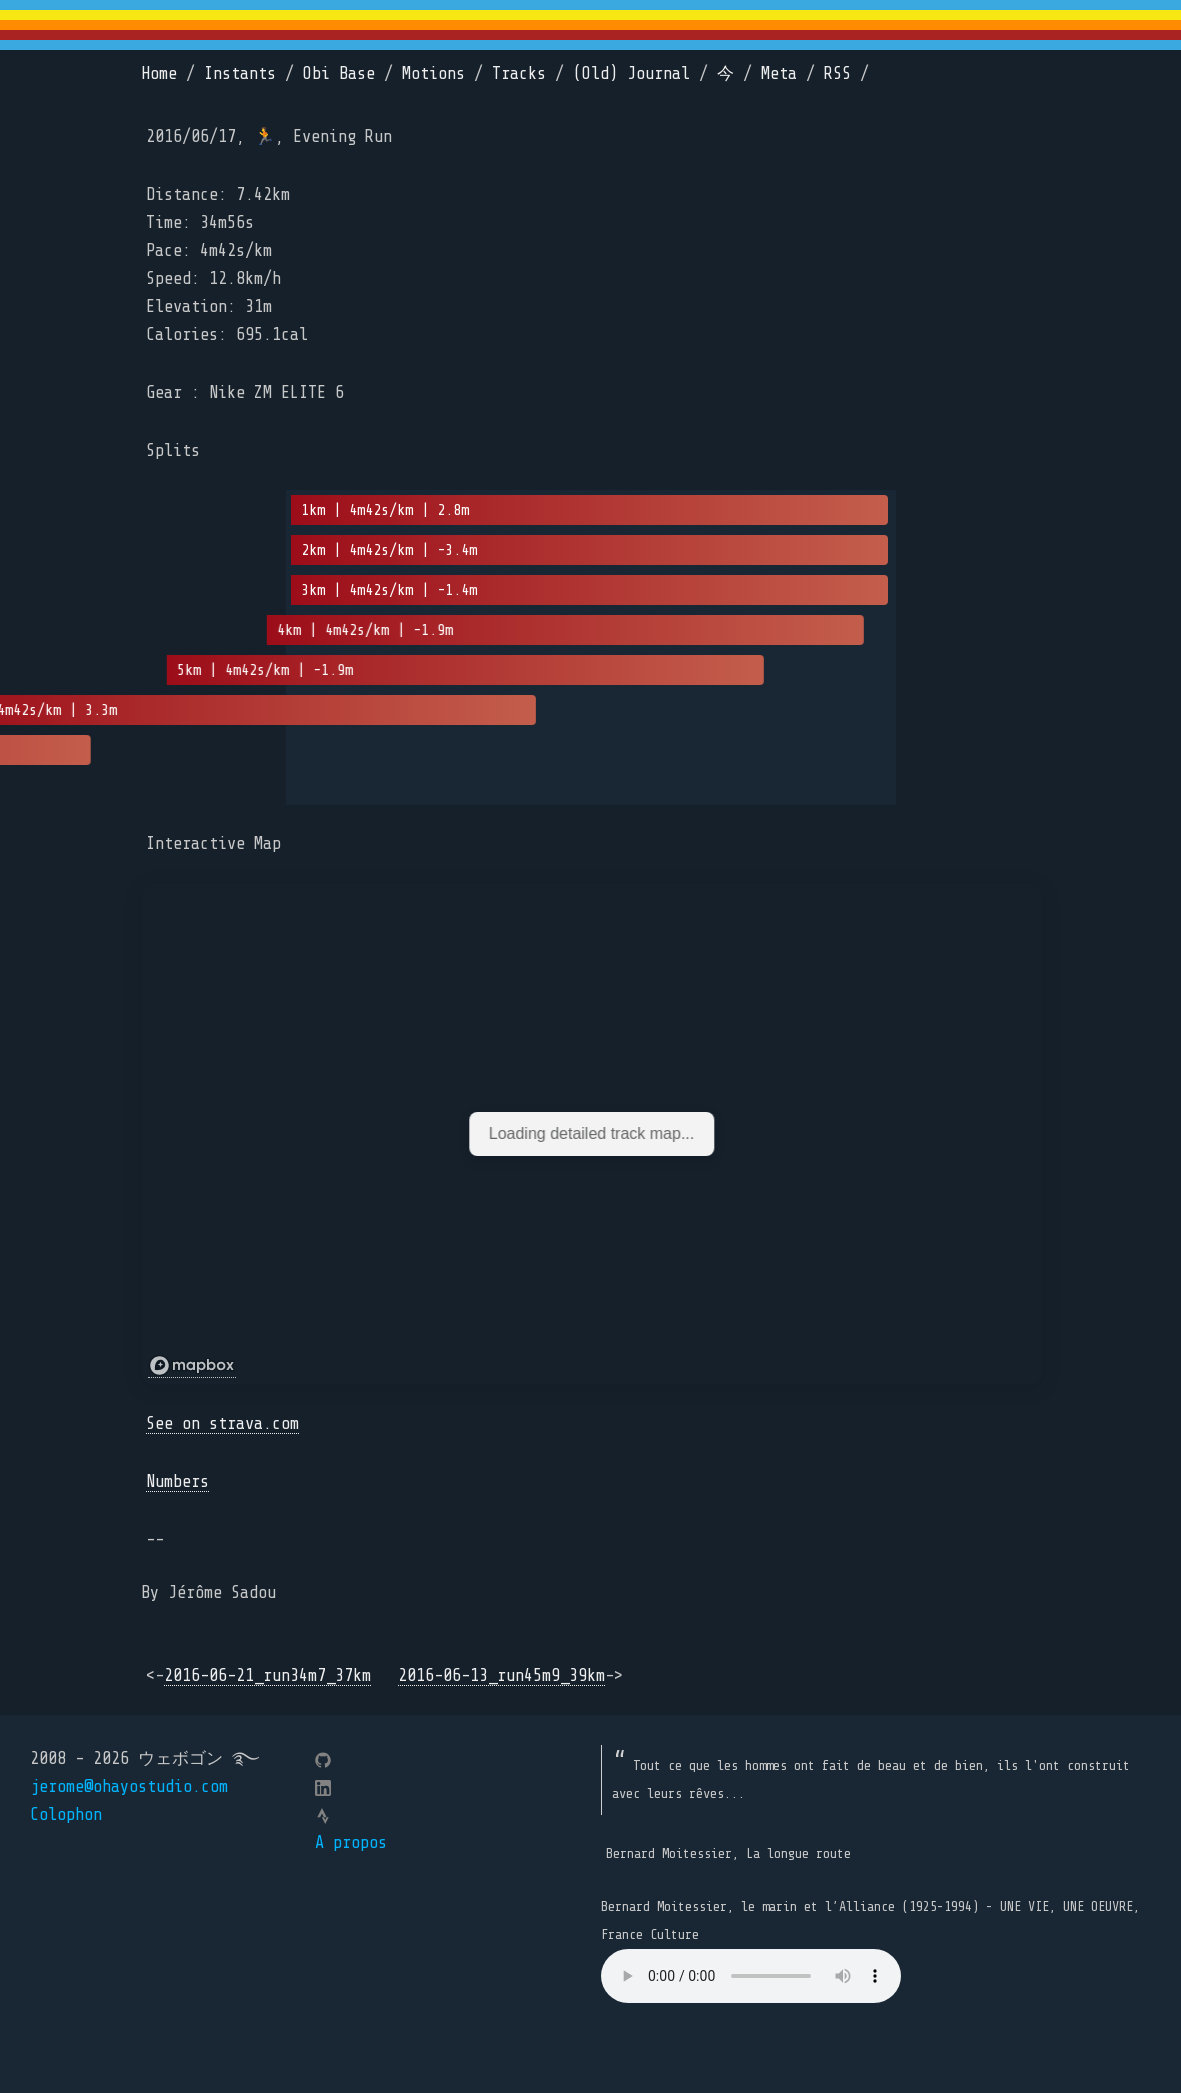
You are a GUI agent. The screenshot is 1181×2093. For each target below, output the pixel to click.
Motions (433, 73)
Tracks (519, 73)
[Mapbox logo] (192, 1366)
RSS (837, 73)
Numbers (177, 1481)
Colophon (66, 1814)
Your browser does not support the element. (751, 1976)
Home (159, 73)
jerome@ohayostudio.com (129, 1786)
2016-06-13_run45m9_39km (501, 1675)
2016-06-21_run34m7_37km (267, 1675)
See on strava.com (222, 1423)
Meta (779, 73)
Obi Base (339, 73)
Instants (240, 73)
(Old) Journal (631, 73)
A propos (351, 1842)
